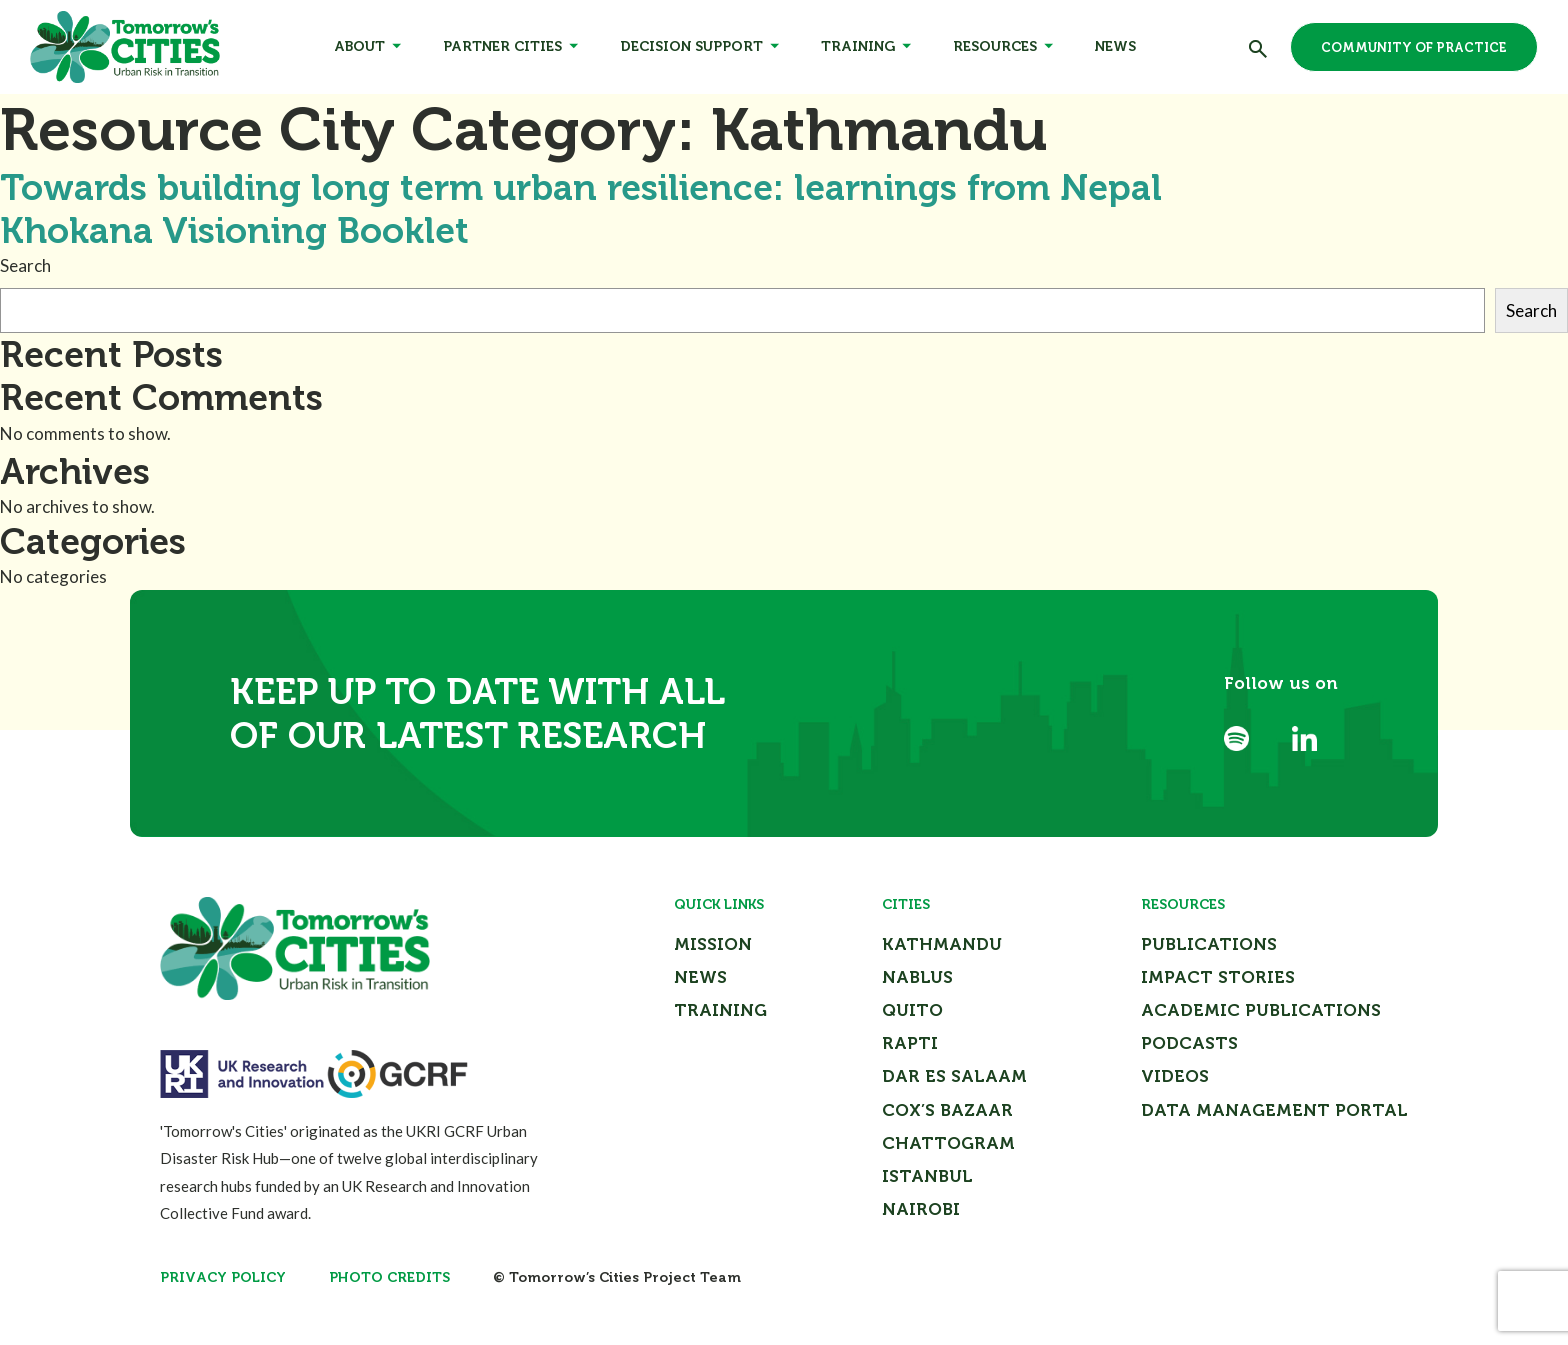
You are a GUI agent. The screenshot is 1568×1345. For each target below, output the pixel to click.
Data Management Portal (1274, 1110)
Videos (1175, 1076)
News (1115, 46)
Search (25, 265)
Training (858, 46)
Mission (713, 944)
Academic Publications (1261, 1010)
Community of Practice (1414, 47)
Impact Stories (1218, 977)
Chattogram (948, 1143)
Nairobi (921, 1209)
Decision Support (691, 46)
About (359, 46)
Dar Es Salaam (954, 1076)
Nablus (917, 977)
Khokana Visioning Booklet (234, 230)
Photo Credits (389, 1277)
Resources (995, 46)
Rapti (910, 1043)
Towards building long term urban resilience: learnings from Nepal (581, 187)
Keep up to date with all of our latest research (477, 713)
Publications (1209, 944)
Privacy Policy (223, 1277)
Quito (912, 1010)
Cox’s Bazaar (947, 1110)
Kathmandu (942, 944)
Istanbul (927, 1176)
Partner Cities (502, 46)
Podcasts (1189, 1043)
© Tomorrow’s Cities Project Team (617, 1277)
